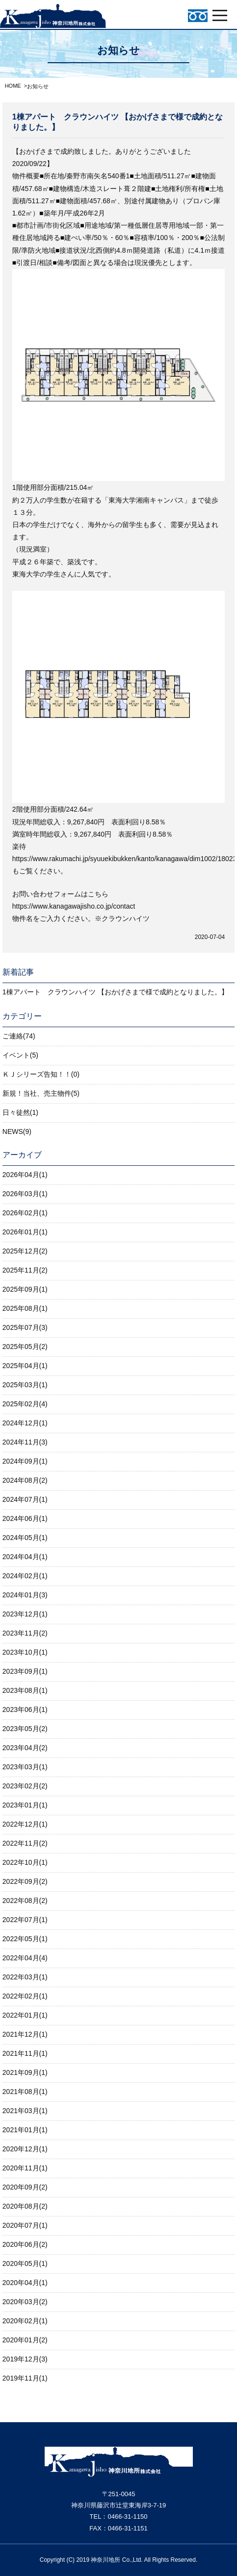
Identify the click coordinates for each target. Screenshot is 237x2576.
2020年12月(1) (25, 2149)
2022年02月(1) (25, 1996)
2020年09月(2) (25, 2187)
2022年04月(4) (25, 1958)
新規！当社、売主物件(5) (40, 1093)
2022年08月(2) (25, 1900)
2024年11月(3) (25, 1442)
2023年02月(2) (25, 1786)
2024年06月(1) (25, 1518)
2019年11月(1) (25, 2378)
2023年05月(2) (25, 1729)
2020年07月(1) (25, 2225)
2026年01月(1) (25, 1232)
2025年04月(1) (25, 1366)
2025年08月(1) (25, 1308)
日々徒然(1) (20, 1112)
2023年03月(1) (25, 1767)
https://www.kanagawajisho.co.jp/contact (73, 906)
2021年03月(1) (25, 2111)
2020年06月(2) (25, 2244)
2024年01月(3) (25, 1595)
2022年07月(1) (25, 1920)
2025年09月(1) (25, 1289)
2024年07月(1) (25, 1499)
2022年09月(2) (25, 1881)
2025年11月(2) (25, 1270)
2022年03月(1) (25, 1977)
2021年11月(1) (25, 2053)
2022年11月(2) (25, 1843)
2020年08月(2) (25, 2206)
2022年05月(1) (25, 1939)
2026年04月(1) (25, 1175)
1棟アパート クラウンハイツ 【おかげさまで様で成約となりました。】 (115, 992)
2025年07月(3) (25, 1327)
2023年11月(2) (25, 1633)
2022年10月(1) (25, 1862)
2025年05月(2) (25, 1346)
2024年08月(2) (25, 1480)
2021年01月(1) (25, 2130)
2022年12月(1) (25, 1824)
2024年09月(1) (25, 1461)
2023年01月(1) (25, 1805)
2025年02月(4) (25, 1404)
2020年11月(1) (25, 2168)
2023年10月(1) (25, 1652)
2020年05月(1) (25, 2263)
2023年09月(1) (25, 1671)
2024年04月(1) (25, 1557)
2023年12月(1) (25, 1614)
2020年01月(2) (25, 2340)
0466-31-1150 (127, 2516)
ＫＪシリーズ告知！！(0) (40, 1074)
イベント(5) (20, 1055)
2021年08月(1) (25, 2091)
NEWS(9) (16, 1131)
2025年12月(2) (25, 1251)
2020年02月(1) (25, 2321)
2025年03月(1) (25, 1385)
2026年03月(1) (25, 1194)
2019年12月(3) (25, 2359)
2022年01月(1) (25, 2015)
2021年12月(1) (25, 2034)
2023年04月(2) (25, 1748)
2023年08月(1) (25, 1690)
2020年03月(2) (25, 2302)
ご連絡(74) (18, 1036)
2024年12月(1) (25, 1423)
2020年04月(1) (25, 2283)
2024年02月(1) (25, 1576)
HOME (13, 86)
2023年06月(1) (25, 1709)
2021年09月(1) (25, 2072)
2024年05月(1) (25, 1537)
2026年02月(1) (25, 1213)
